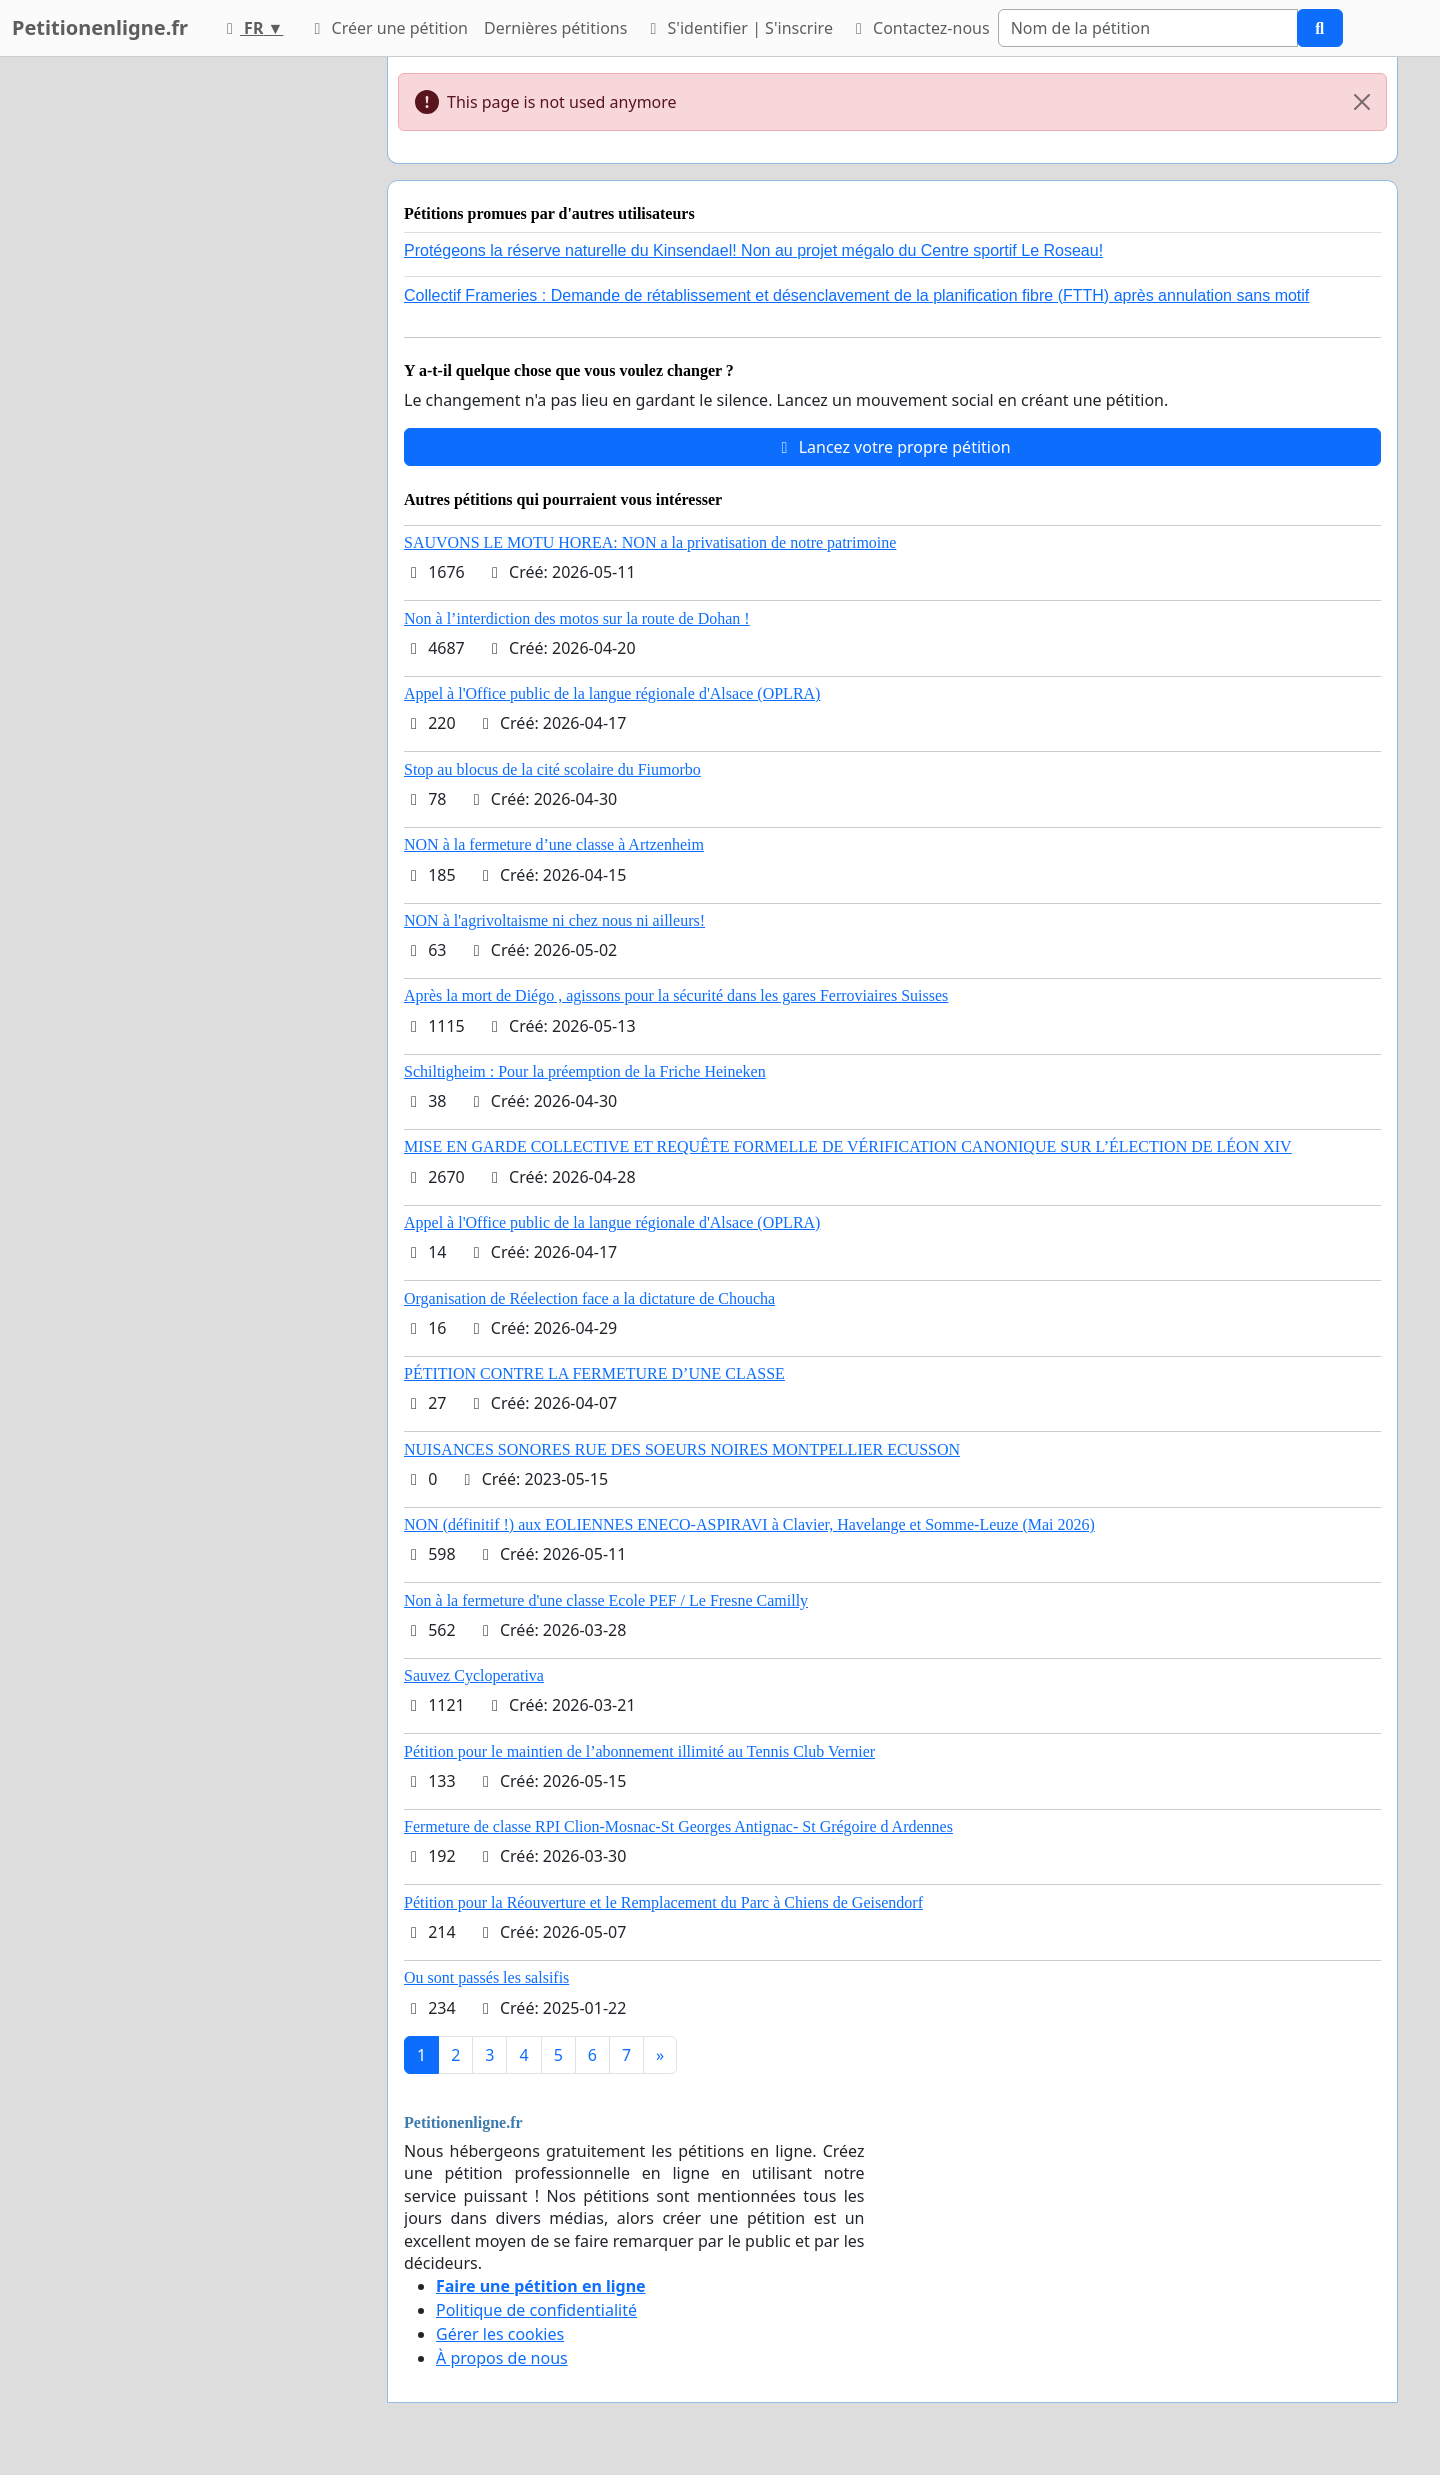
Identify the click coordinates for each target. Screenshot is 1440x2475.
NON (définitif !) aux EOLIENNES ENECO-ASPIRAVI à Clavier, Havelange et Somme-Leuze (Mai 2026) (749, 1524)
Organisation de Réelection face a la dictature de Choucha (589, 1298)
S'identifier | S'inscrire (738, 28)
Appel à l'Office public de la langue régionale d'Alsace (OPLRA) (612, 693)
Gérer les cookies (500, 2334)
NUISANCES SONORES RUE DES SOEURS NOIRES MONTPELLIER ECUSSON (682, 1449)
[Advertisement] (192, 357)
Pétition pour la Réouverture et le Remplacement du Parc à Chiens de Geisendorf (663, 1902)
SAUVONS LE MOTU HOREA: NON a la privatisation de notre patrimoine (650, 542)
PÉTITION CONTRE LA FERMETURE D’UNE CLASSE (594, 1373)
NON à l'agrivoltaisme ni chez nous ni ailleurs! (554, 920)
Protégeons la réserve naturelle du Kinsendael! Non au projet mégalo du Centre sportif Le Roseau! (753, 250)
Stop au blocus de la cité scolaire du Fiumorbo (552, 769)
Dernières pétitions (555, 28)
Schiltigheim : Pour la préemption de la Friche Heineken (585, 1071)
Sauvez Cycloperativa (474, 1675)
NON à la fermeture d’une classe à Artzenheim (554, 844)
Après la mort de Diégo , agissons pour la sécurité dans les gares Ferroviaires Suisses (676, 995)
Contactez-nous (919, 28)
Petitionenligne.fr (100, 27)
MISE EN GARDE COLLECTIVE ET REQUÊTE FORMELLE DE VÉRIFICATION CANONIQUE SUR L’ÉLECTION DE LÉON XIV (848, 1146)
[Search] (1148, 28)
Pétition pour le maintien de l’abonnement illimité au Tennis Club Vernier (639, 1751)
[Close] (1362, 102)
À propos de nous (502, 2358)
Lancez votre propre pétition (892, 447)
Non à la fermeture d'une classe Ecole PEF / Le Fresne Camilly (606, 1600)
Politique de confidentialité (536, 2310)
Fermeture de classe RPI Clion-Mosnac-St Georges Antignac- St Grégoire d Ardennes (678, 1826)
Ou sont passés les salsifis (486, 1977)
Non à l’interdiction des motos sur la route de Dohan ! (577, 618)
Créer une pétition (387, 28)
